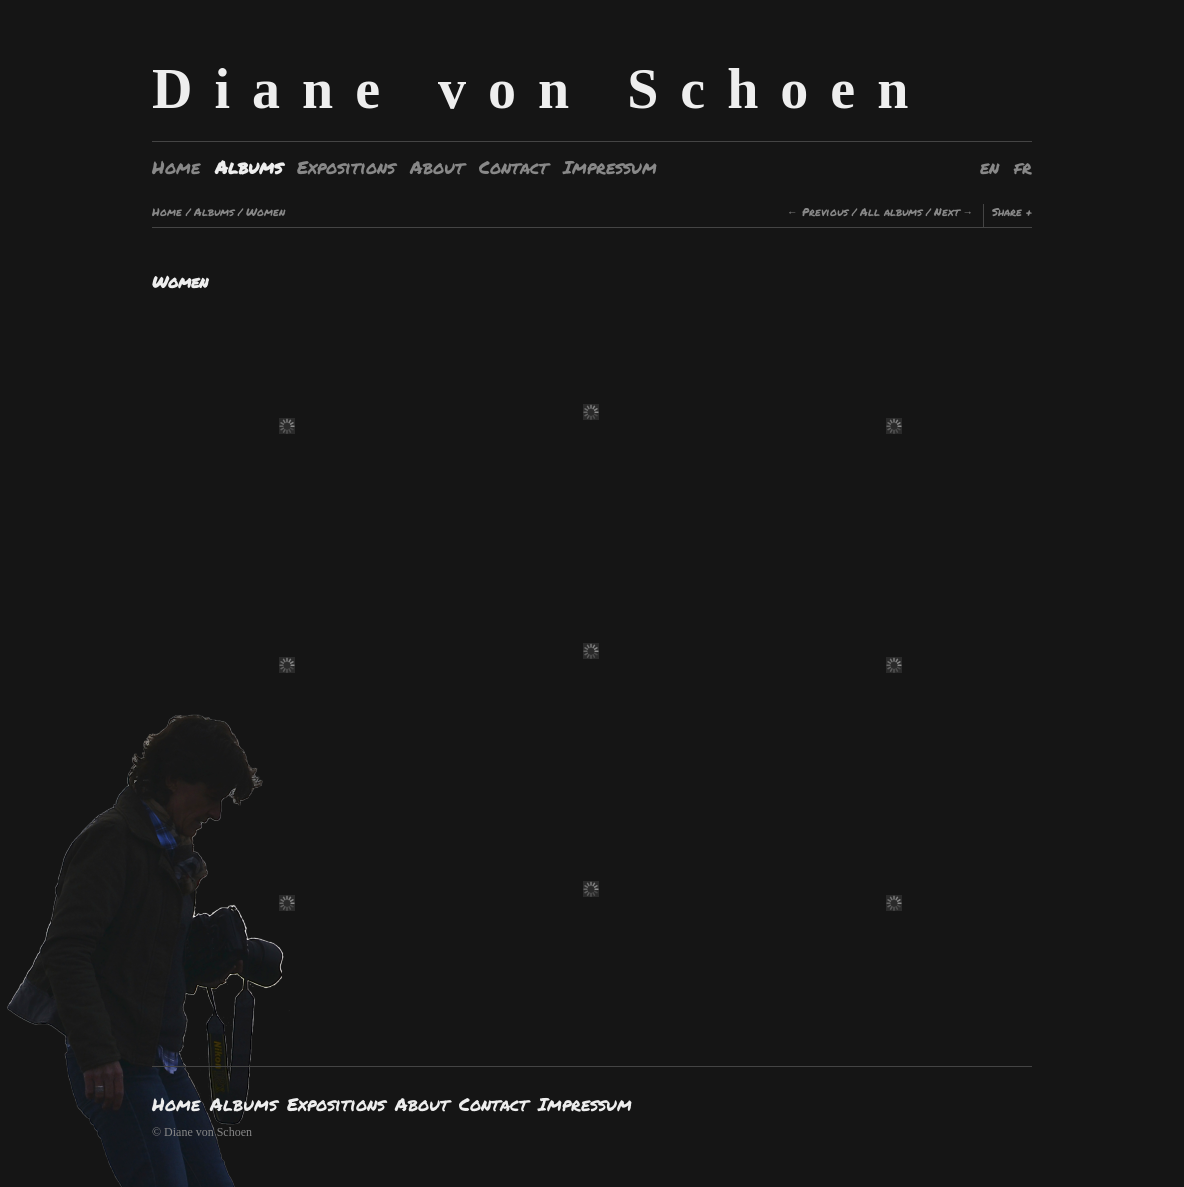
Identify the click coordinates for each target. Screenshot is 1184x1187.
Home (176, 167)
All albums (891, 211)
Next (946, 211)
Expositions (346, 167)
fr (1023, 167)
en (989, 167)
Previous (825, 211)
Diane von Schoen (541, 89)
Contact (513, 167)
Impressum (610, 167)
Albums (248, 167)
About (437, 167)
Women (265, 211)
